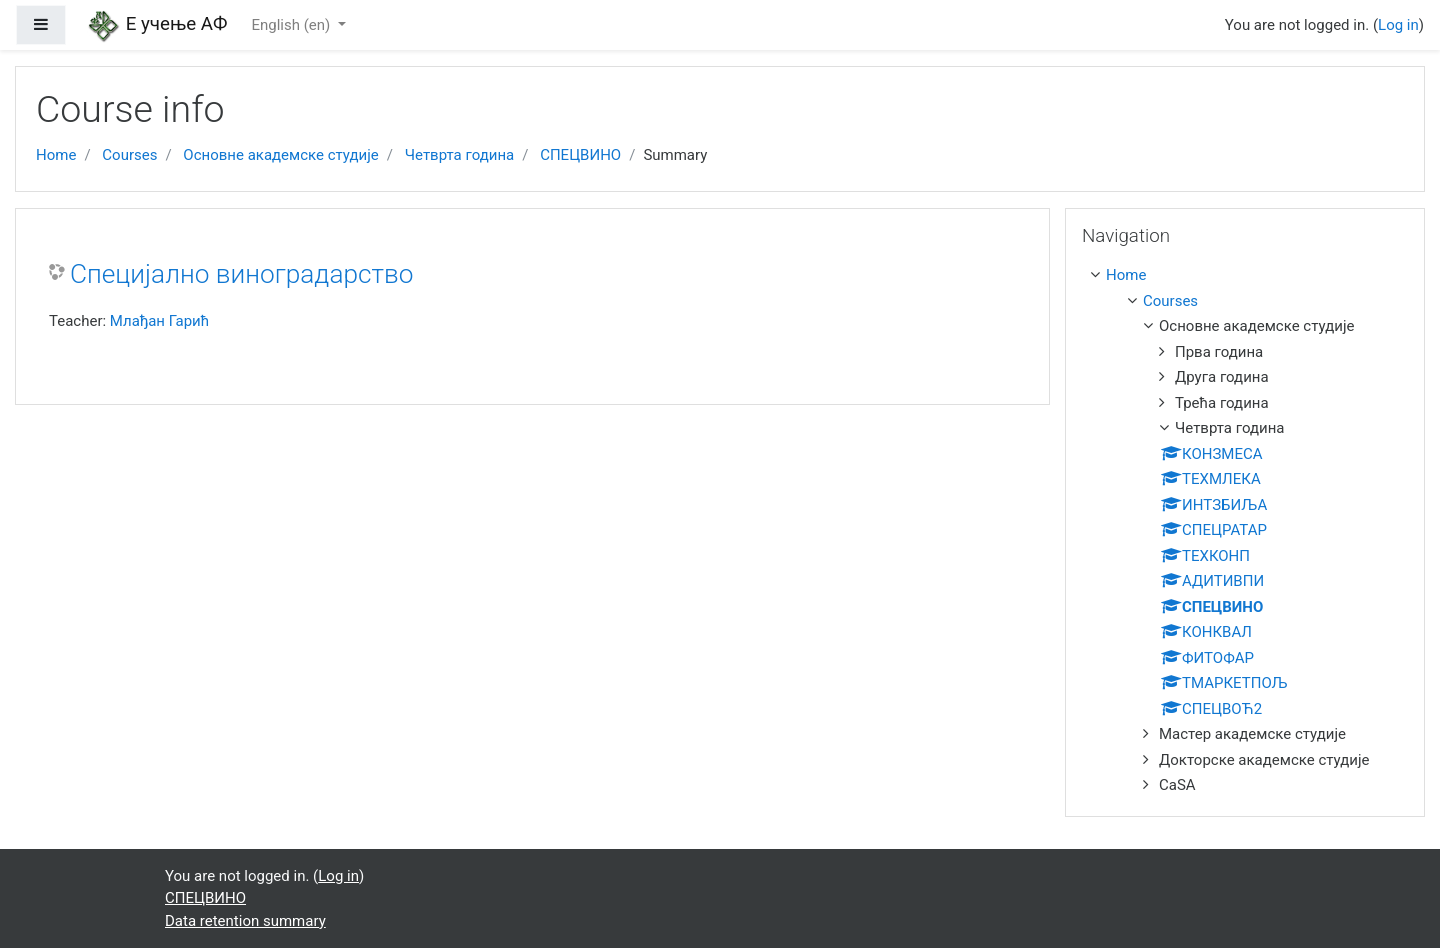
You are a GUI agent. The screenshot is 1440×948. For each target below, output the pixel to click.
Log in (1398, 25)
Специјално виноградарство (241, 274)
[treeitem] (1249, 275)
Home (56, 155)
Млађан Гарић (159, 321)
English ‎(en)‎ (292, 25)
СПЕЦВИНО (580, 155)
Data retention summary (245, 921)
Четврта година (459, 155)
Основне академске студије (280, 155)
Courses (129, 155)
